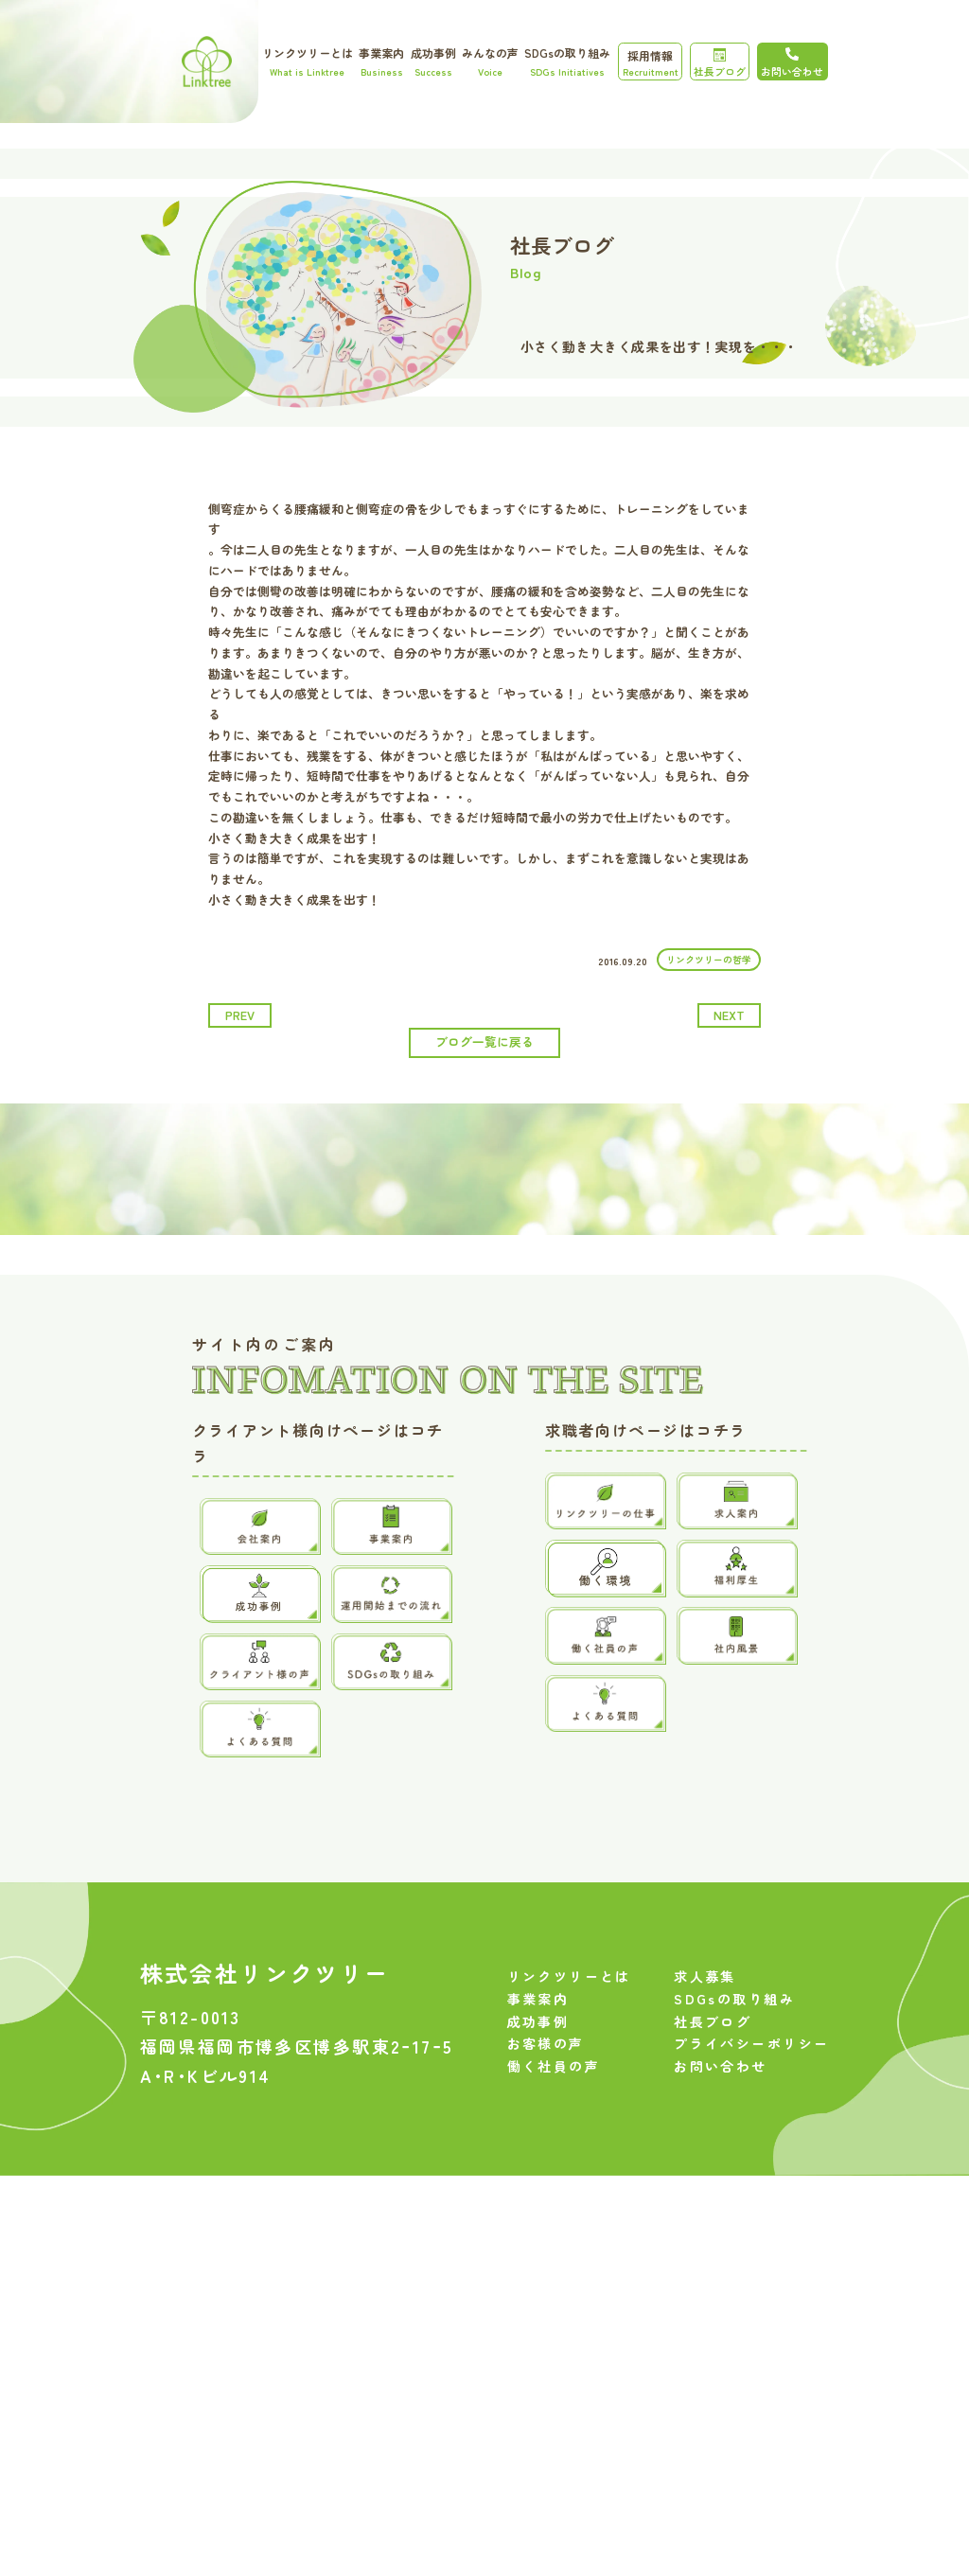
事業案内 (381, 61)
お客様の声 (546, 2073)
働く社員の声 (554, 2096)
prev (240, 1015)
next (729, 1015)
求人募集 (705, 2005)
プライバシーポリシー (751, 2073)
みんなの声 (490, 61)
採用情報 (650, 62)
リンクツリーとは (307, 61)
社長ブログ (720, 63)
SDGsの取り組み (567, 61)
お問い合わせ (720, 2096)
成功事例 (433, 61)
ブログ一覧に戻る (484, 1041)
